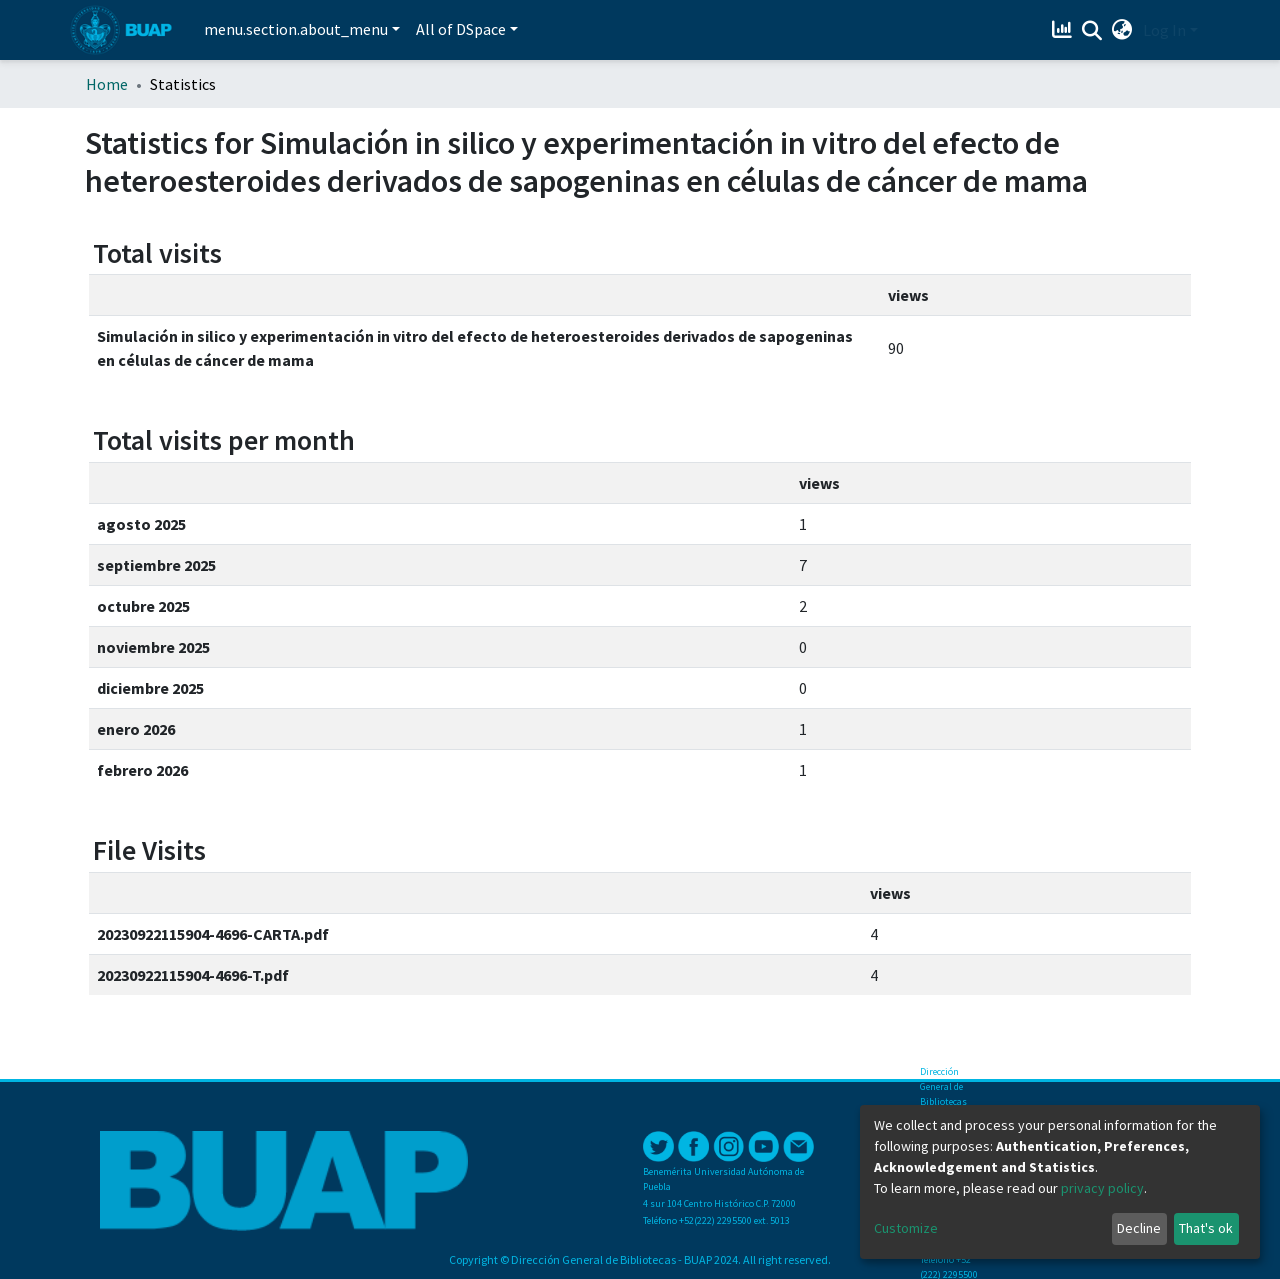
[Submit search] (1092, 31)
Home (107, 84)
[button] (1122, 30)
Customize (906, 1228)
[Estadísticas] (1064, 30)
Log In (1164, 30)
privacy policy (1102, 1188)
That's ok (1206, 1228)
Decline (1139, 1228)
